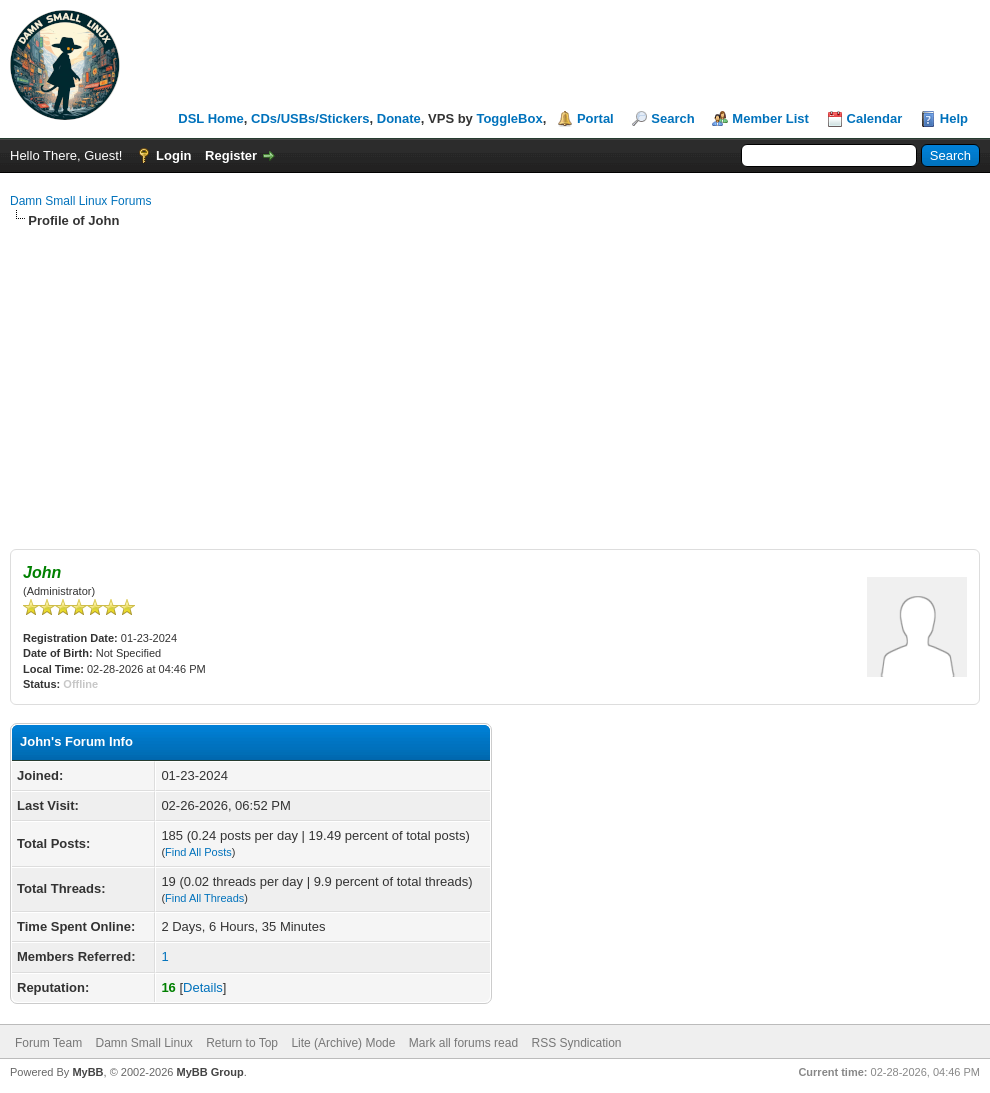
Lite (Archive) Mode (343, 1043)
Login (173, 155)
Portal (595, 118)
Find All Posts (198, 852)
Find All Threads (204, 898)
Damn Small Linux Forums (80, 201)
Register (231, 155)
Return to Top (242, 1043)
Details (203, 987)
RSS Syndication (576, 1043)
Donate (399, 118)
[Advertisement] (495, 380)
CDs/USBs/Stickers (310, 118)
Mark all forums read (463, 1043)
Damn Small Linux (143, 1043)
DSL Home (211, 118)
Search (672, 118)
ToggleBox (509, 118)
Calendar (875, 118)
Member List (770, 118)
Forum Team (48, 1043)
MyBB (87, 1072)
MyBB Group (209, 1072)
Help (954, 118)
